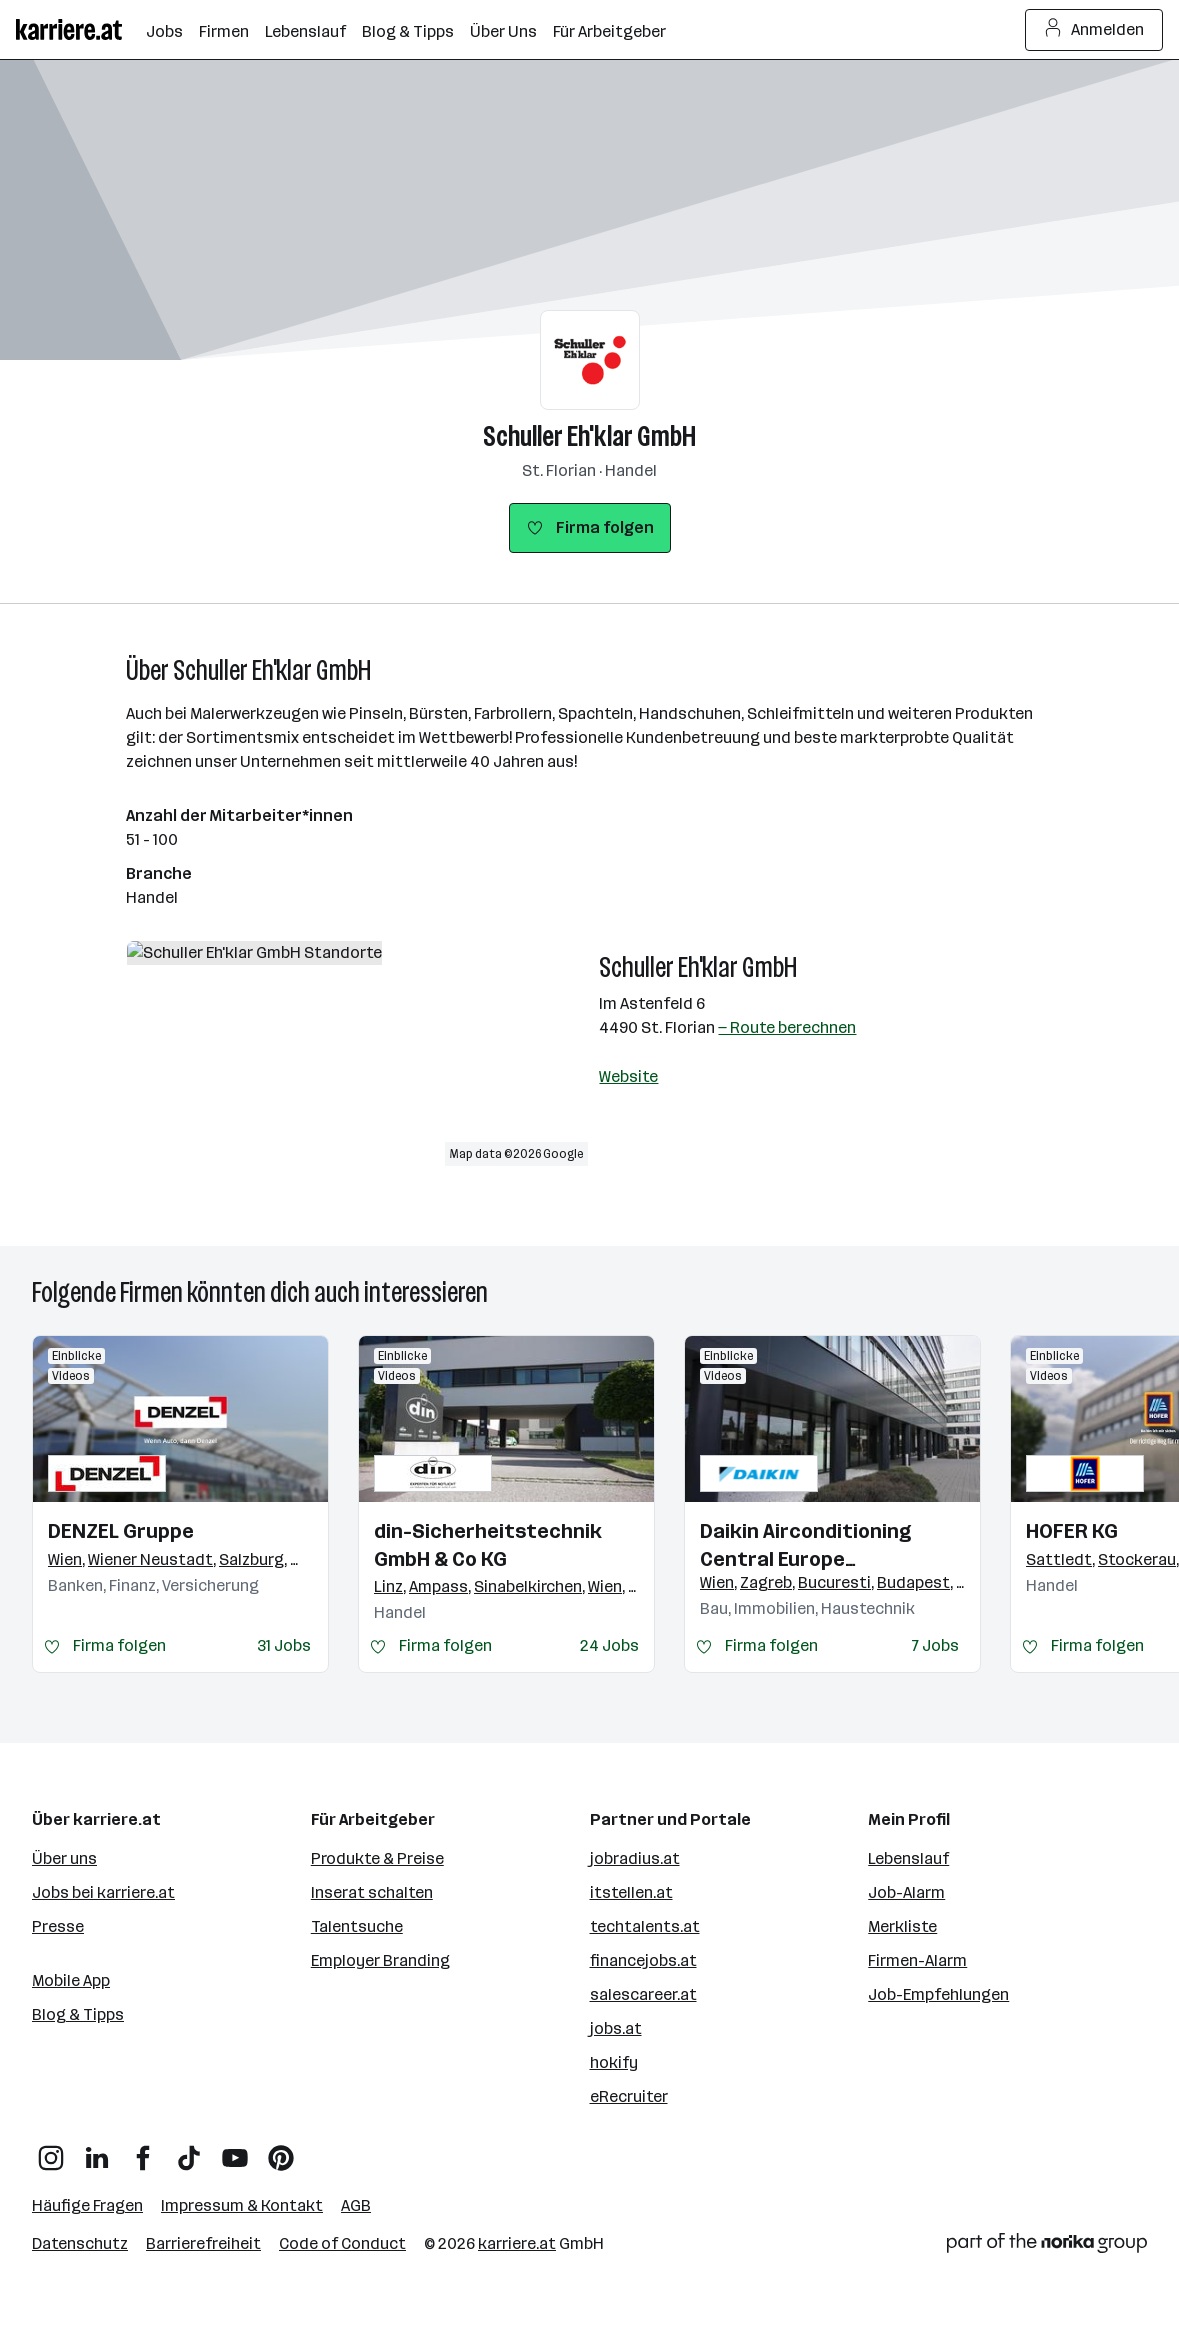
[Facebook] (143, 2150)
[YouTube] (235, 2150)
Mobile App (71, 1980)
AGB (356, 2205)
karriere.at (517, 2243)
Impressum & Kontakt (242, 2205)
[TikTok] (189, 2150)
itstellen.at (631, 1892)
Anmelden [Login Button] (1094, 30)
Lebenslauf (908, 1858)
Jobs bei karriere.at (103, 1892)
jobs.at (616, 2028)
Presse (58, 1926)
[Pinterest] (281, 2150)
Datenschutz (80, 2243)
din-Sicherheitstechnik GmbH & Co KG (488, 1545)
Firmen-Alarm (917, 1960)
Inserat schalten (372, 1892)
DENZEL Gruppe (121, 1531)
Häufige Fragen (87, 2205)
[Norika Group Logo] (1047, 2246)
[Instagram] (51, 2150)
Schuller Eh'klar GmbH (589, 436)
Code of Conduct (342, 2243)
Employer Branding (380, 1960)
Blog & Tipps (78, 2014)
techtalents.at (645, 1926)
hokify (614, 2062)
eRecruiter (629, 2096)
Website (628, 1076)
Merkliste (902, 1926)
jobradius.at (635, 1858)
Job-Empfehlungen (938, 1994)
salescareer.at (643, 1994)
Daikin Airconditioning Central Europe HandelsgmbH (805, 1546)
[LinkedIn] (97, 2150)
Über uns (64, 1858)
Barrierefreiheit (203, 2243)
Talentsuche (357, 1926)
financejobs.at (643, 1960)
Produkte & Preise (377, 1858)
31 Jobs (284, 1645)
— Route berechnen (787, 1027)
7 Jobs (935, 1645)
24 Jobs (609, 1645)
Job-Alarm (906, 1892)
